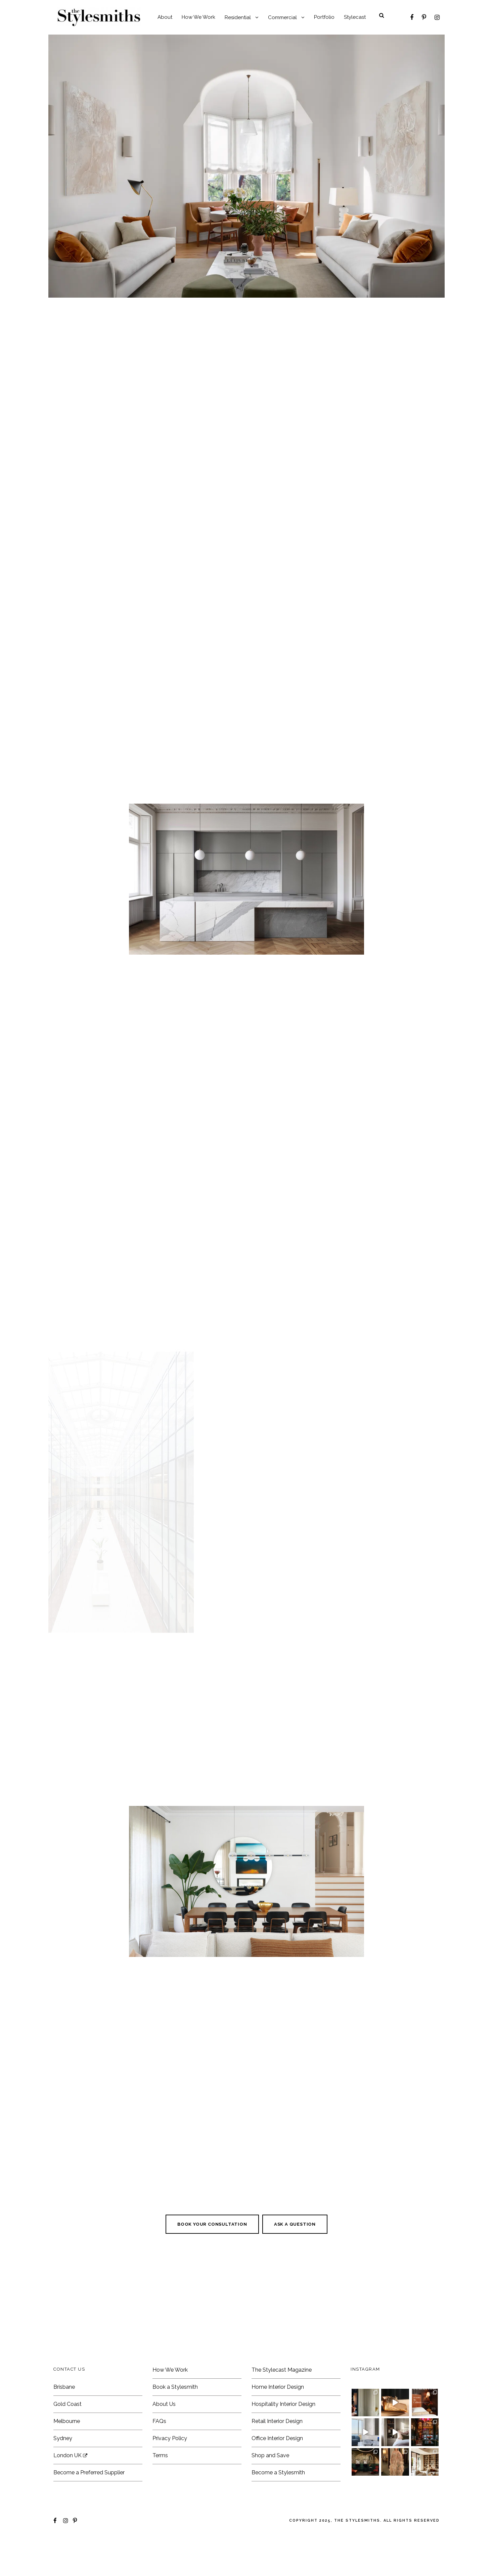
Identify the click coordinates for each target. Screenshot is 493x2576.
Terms (160, 2479)
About (165, 17)
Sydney (62, 2462)
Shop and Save (270, 2479)
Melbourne (66, 2445)
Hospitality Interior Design (283, 2428)
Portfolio (324, 17)
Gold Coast (67, 2428)
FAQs (159, 2445)
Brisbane (64, 2411)
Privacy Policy (169, 2462)
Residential (238, 17)
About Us (164, 2428)
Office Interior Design (277, 2462)
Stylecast (355, 17)
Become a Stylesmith (278, 2496)
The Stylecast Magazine (282, 2394)
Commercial (282, 17)
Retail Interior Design (277, 2445)
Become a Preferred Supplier (89, 2496)
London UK (70, 2479)
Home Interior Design (278, 2411)
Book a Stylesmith (175, 2411)
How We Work (198, 17)
